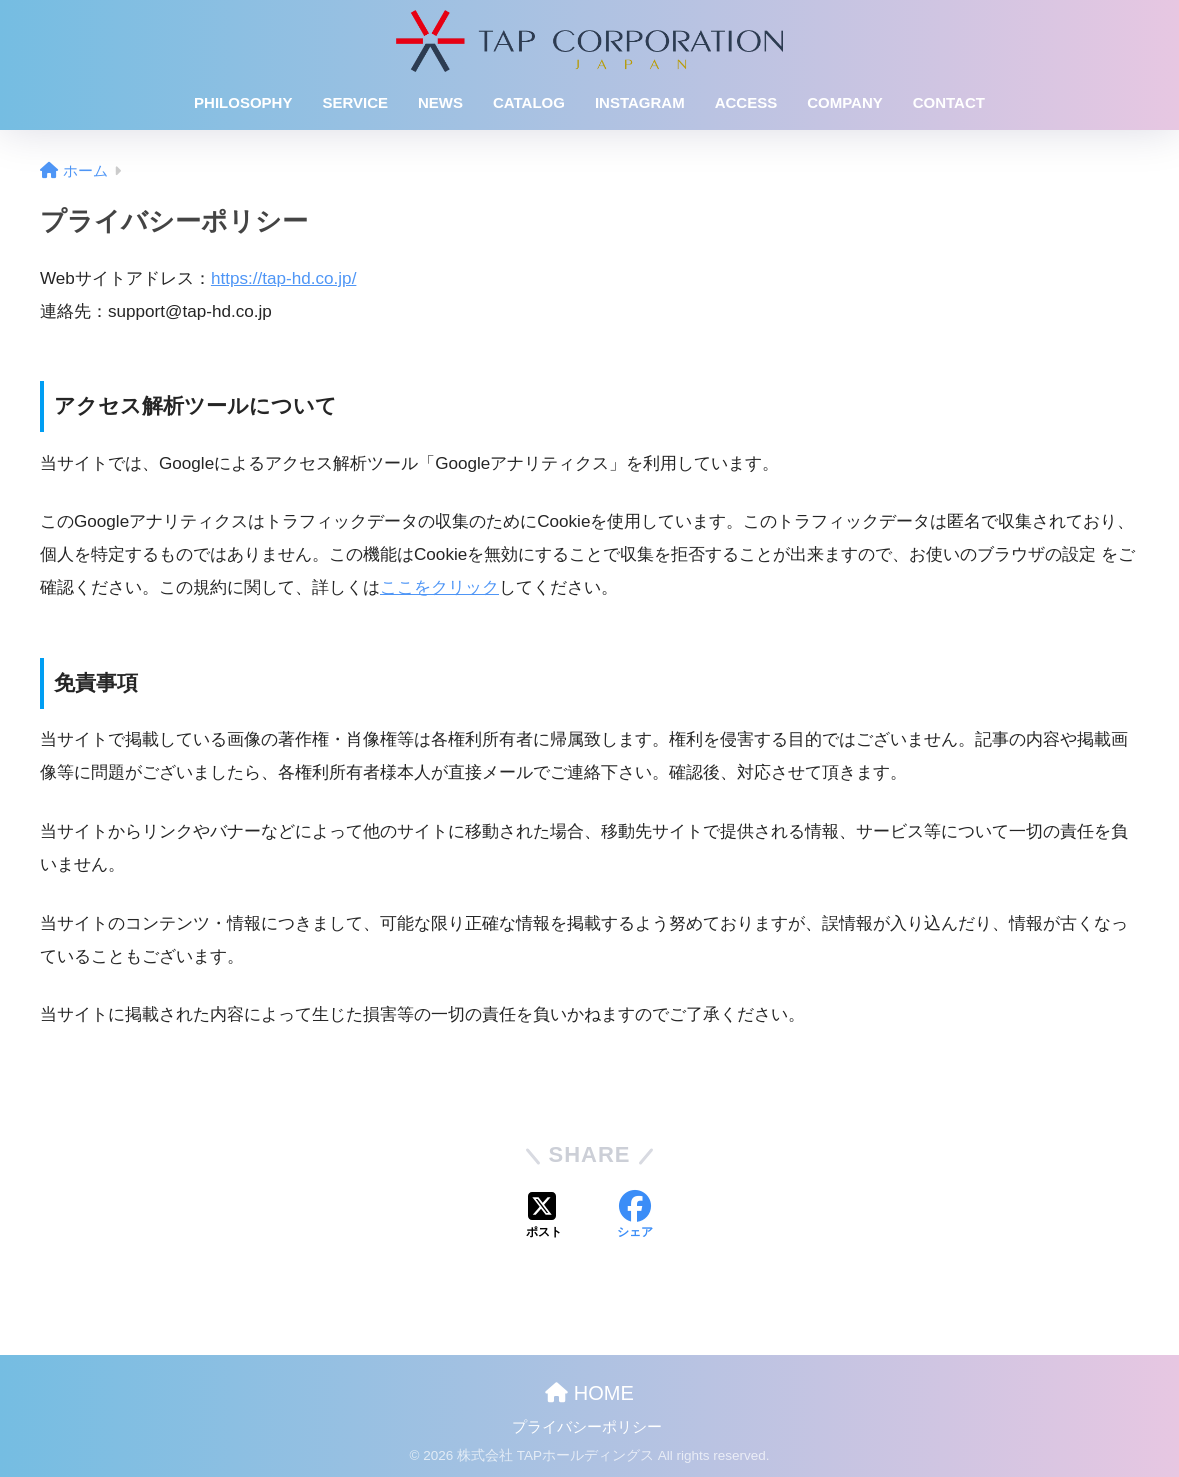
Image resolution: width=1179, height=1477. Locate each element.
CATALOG (529, 102)
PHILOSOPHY (243, 102)
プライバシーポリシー (587, 1427)
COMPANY (845, 102)
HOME (589, 1393)
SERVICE (355, 102)
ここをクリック (439, 587)
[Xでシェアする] (544, 1217)
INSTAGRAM (640, 102)
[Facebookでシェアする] (635, 1217)
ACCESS (746, 102)
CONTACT (949, 102)
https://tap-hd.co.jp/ (284, 278)
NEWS (440, 102)
